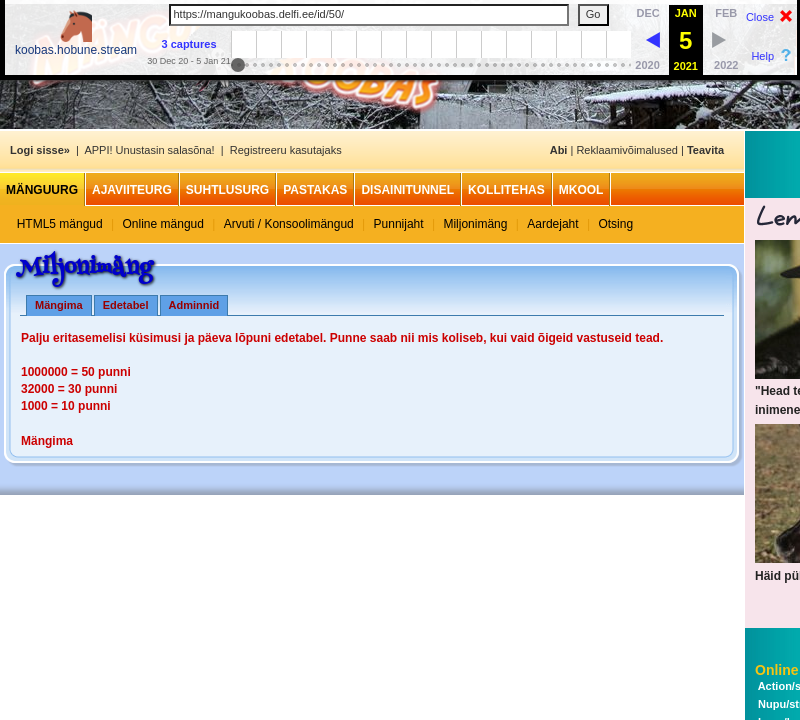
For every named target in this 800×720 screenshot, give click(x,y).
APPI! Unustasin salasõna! (149, 150)
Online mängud (163, 224)
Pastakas (315, 190)
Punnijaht (399, 224)
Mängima (59, 305)
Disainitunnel (407, 190)
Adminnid (194, 305)
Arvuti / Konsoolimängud (289, 224)
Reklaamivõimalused (627, 150)
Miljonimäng (475, 224)
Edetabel (126, 305)
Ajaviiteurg (132, 190)
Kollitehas (506, 190)
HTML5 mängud (60, 224)
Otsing (615, 224)
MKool (581, 190)
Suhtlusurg (227, 190)
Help (762, 56)
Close (760, 17)
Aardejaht (552, 224)
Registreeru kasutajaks (286, 150)
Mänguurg (42, 190)
